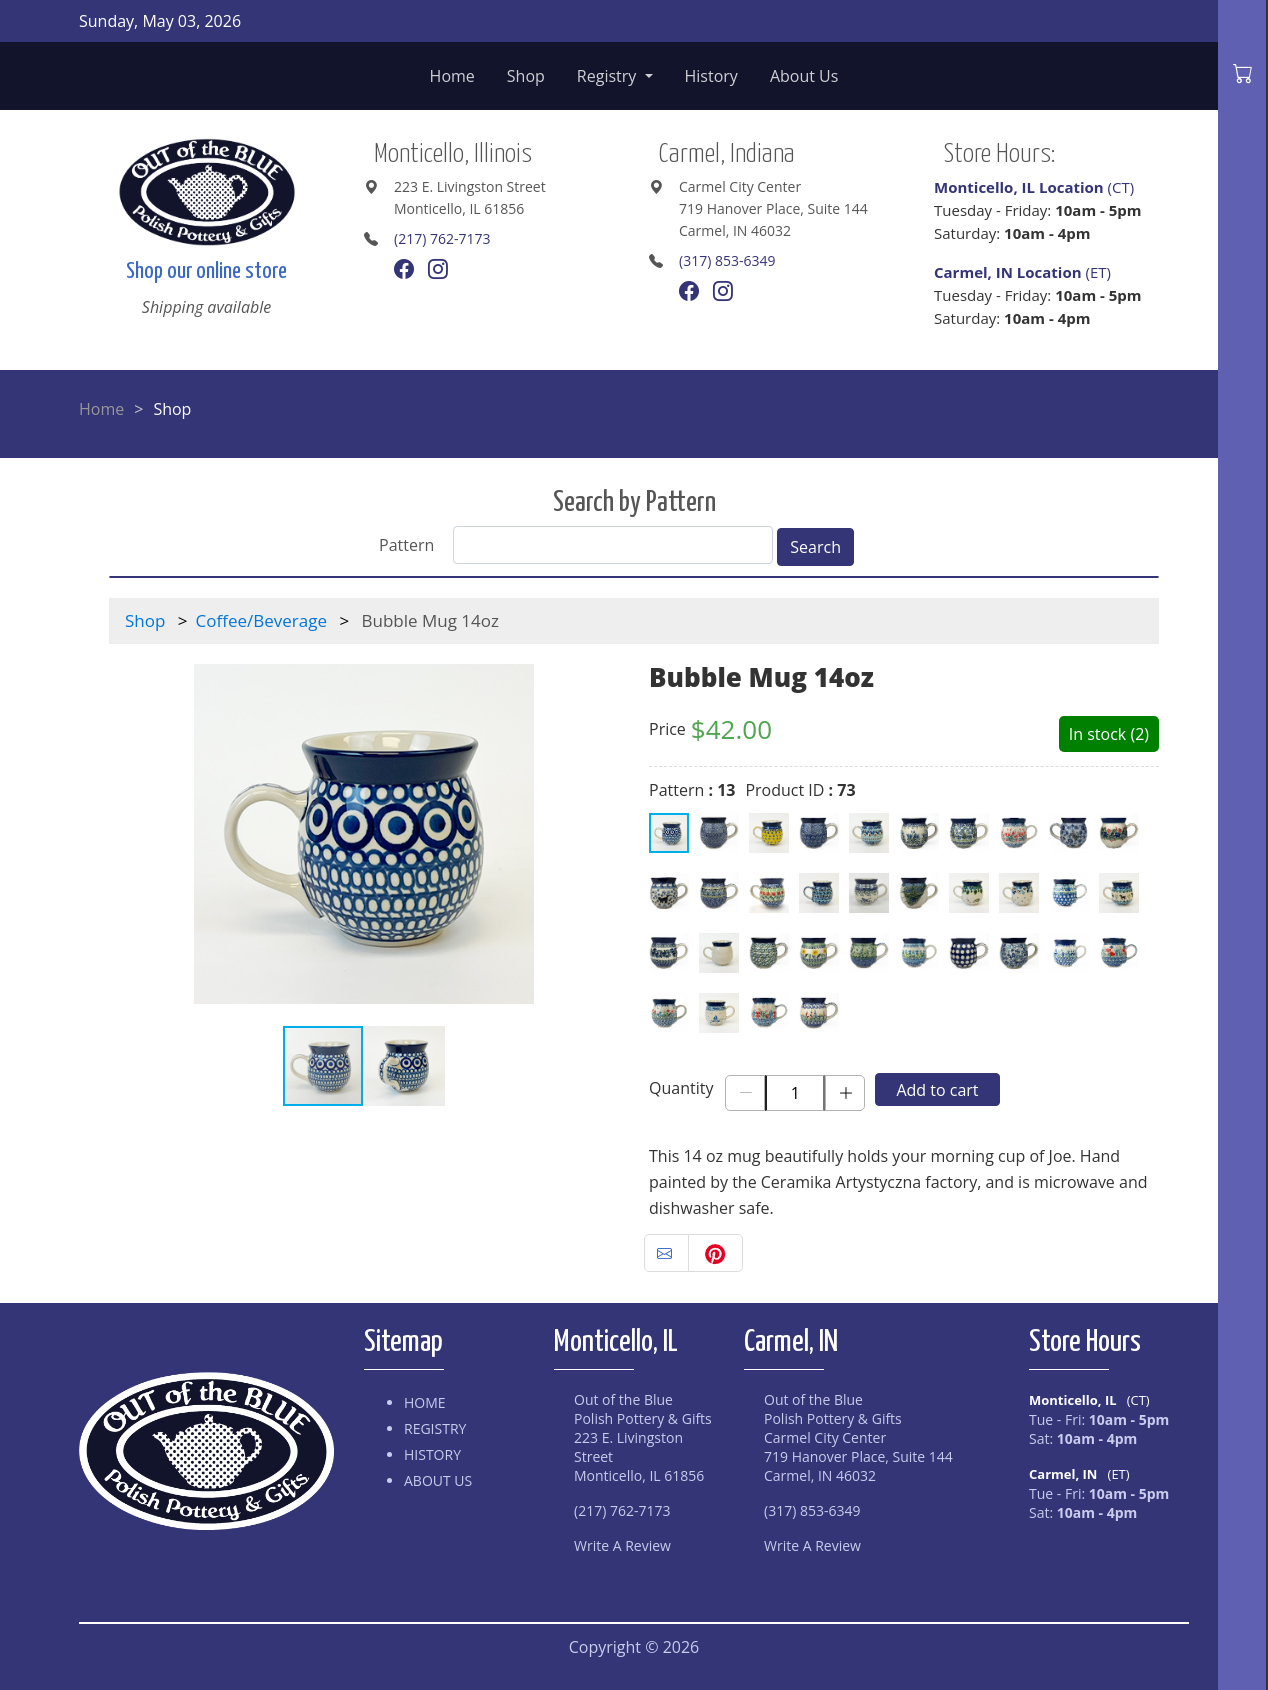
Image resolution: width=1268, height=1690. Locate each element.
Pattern (406, 545)
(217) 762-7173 (442, 238)
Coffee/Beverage (261, 620)
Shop (526, 76)
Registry (609, 76)
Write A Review (622, 1545)
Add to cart (937, 1090)
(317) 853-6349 (727, 260)
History (711, 76)
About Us (804, 76)
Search (815, 547)
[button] (601, 834)
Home (452, 76)
